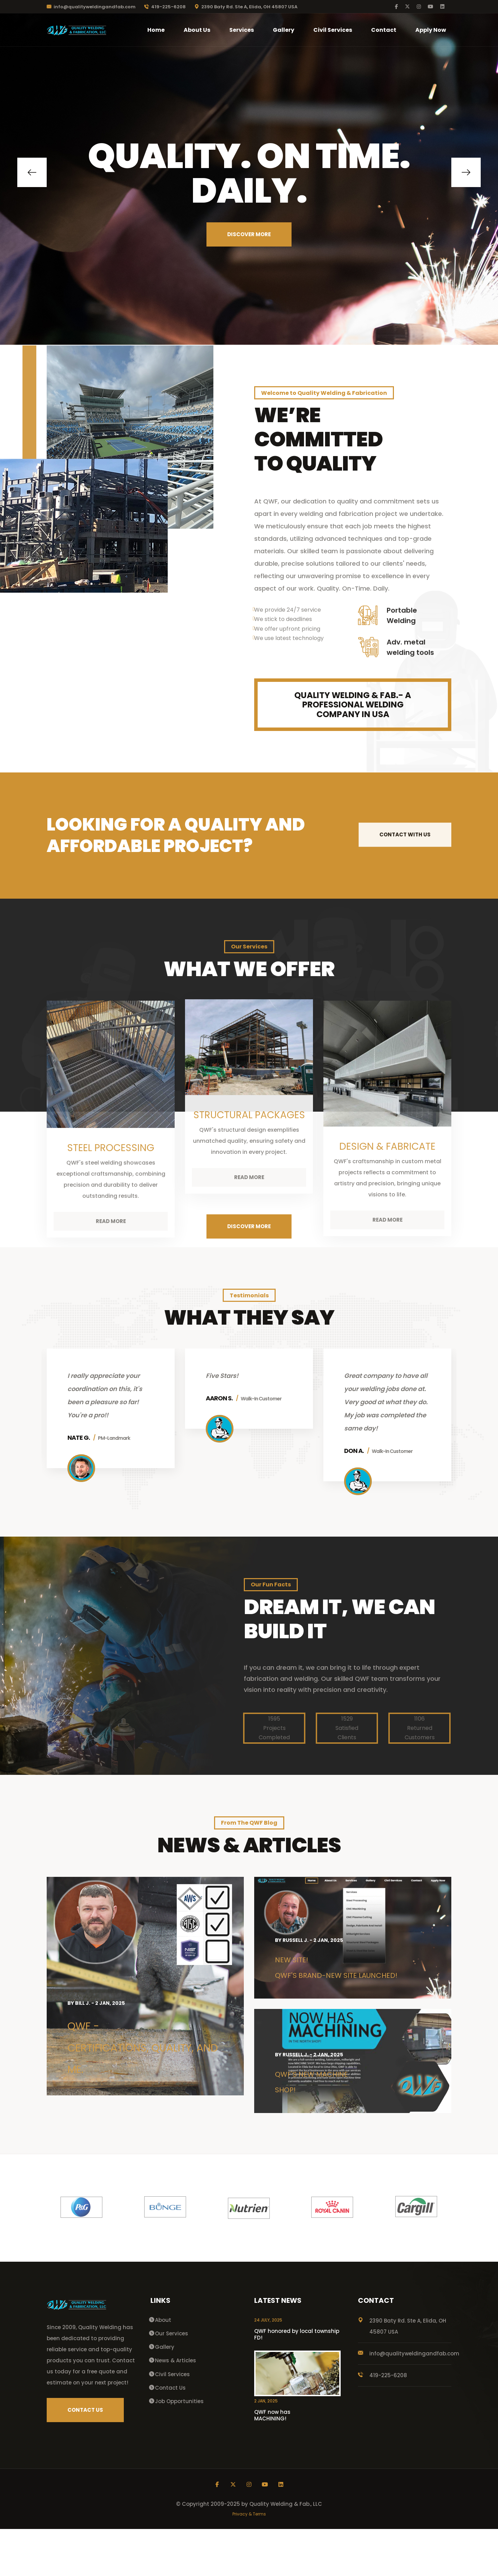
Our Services (171, 2380)
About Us (197, 30)
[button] (32, 172)
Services (241, 30)
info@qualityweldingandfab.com (91, 6)
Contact (383, 30)
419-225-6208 (165, 6)
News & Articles (175, 2407)
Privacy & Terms (249, 2561)
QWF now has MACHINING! (272, 2462)
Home (156, 30)
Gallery (283, 30)
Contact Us (170, 2434)
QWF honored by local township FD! (296, 2381)
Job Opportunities (179, 2448)
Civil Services (332, 30)
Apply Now (430, 30)
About (163, 2367)
